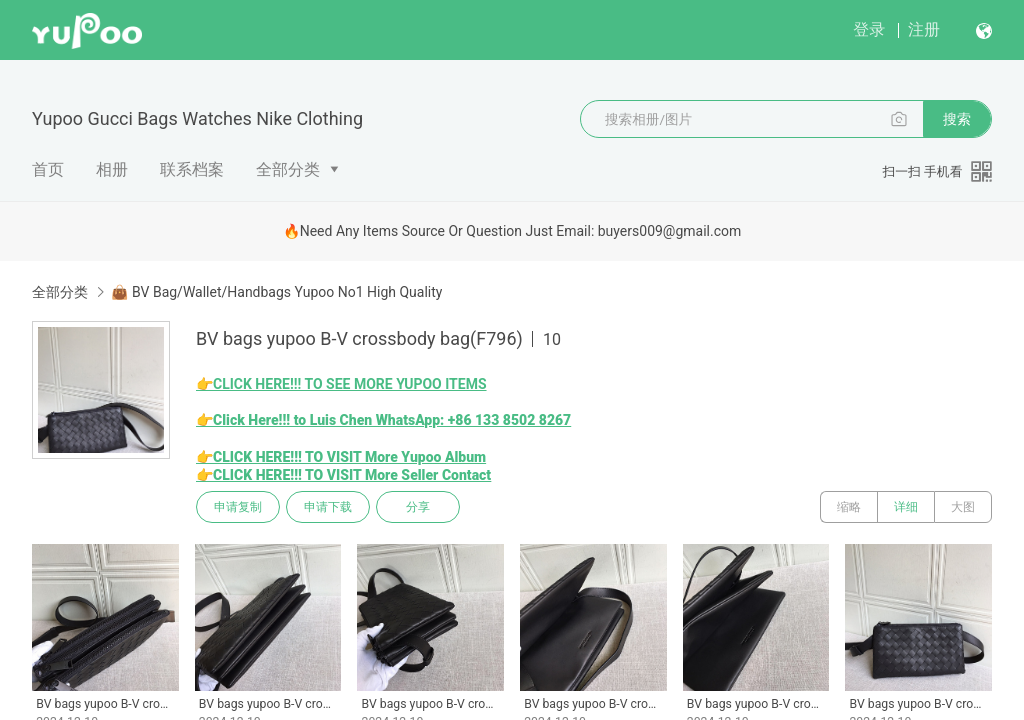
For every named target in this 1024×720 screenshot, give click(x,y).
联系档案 (192, 169)
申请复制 (238, 507)
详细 (906, 507)
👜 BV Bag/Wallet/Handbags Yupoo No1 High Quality (276, 292)
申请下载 (328, 507)
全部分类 (288, 169)
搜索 (957, 119)
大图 (963, 507)
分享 (418, 507)
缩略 (849, 507)
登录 (869, 29)
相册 (112, 169)
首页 (48, 169)
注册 (924, 29)
